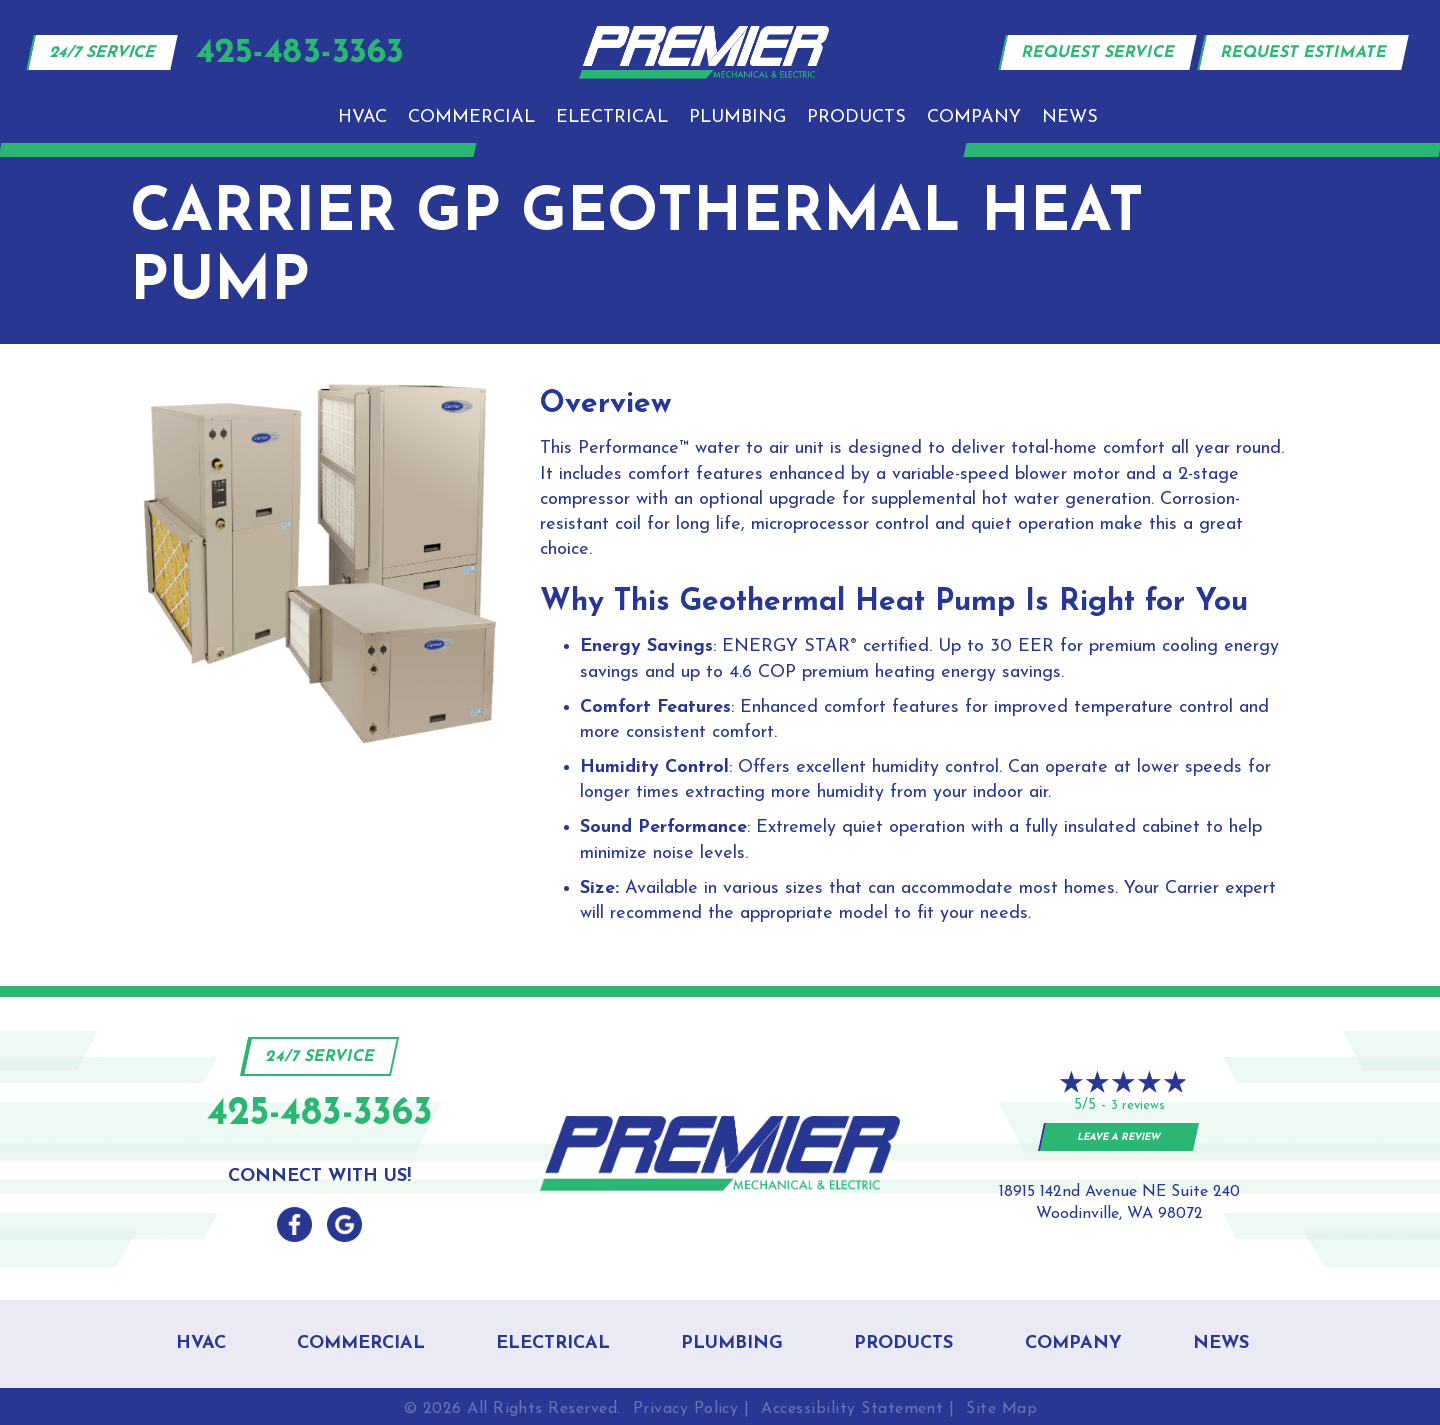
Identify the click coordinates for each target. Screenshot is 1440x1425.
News (1070, 117)
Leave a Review (1119, 1137)
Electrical (612, 117)
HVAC (362, 117)
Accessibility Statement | (857, 1409)
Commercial (471, 117)
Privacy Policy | (691, 1409)
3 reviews (1138, 1105)
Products (856, 117)
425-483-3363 (320, 1114)
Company (974, 117)
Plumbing (737, 117)
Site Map (1001, 1409)
